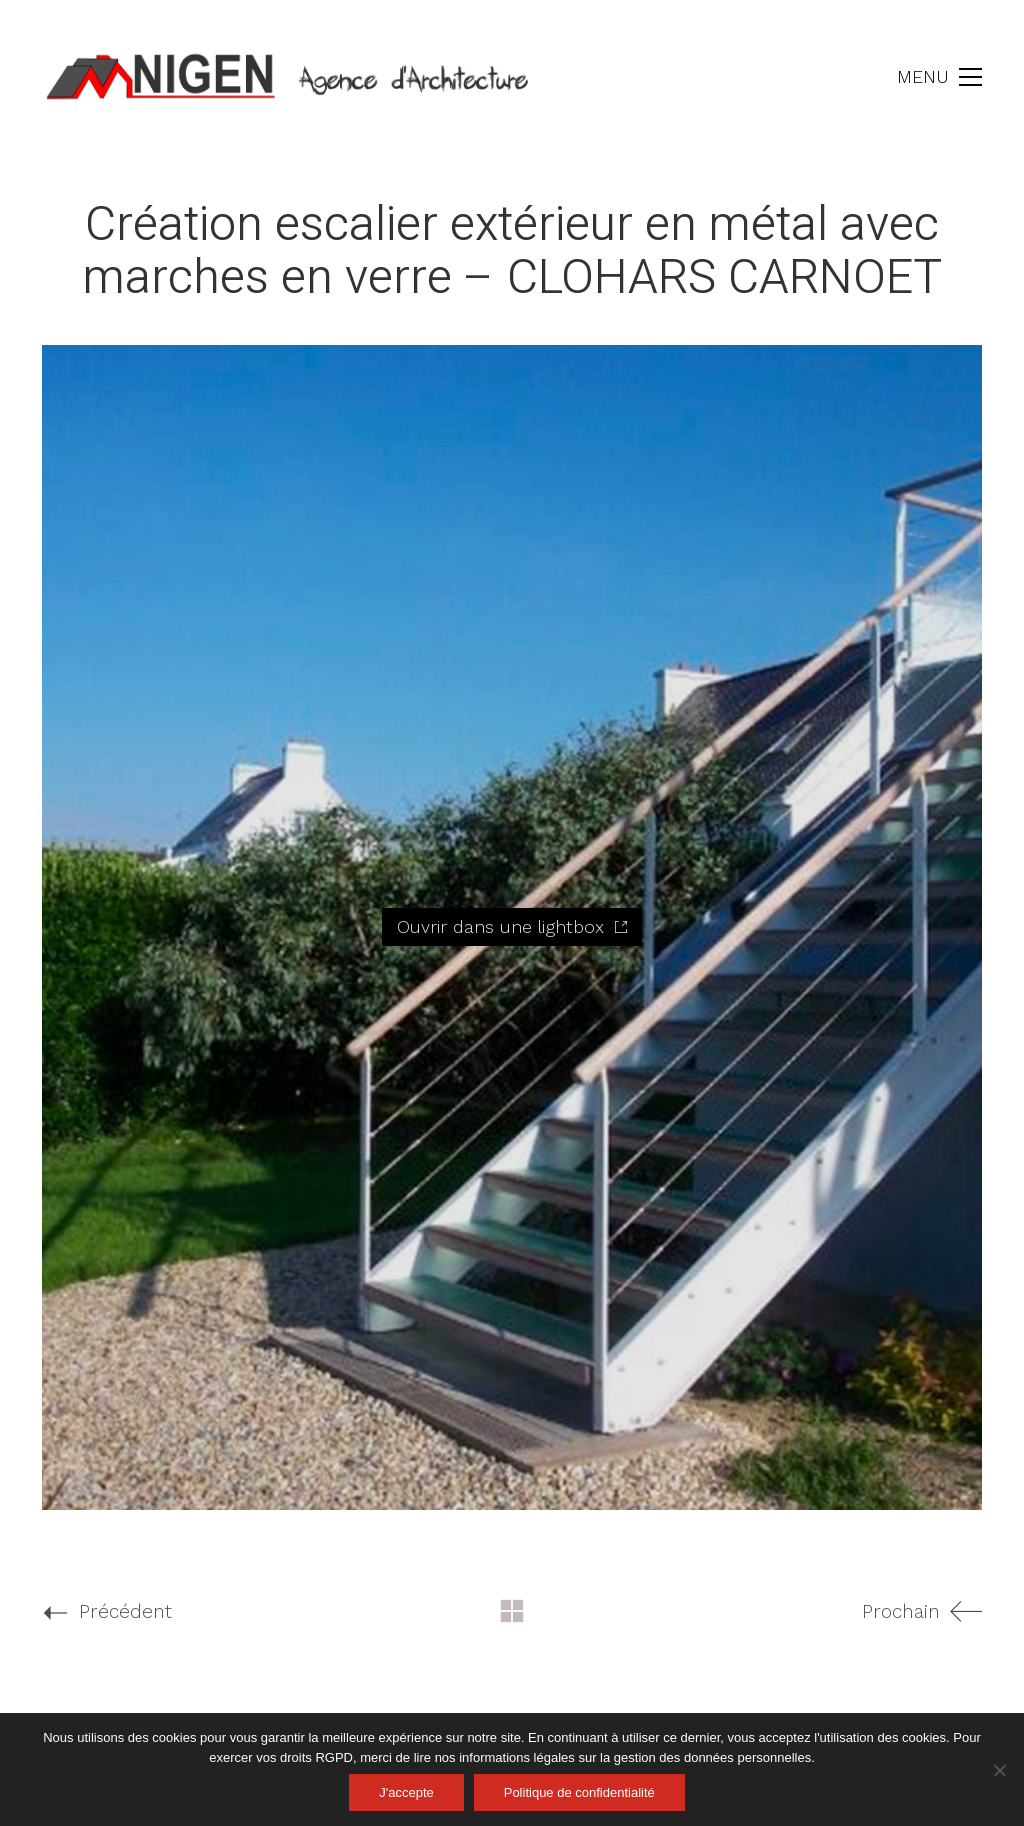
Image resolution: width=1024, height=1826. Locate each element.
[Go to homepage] (292, 77)
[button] (939, 77)
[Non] (999, 1770)
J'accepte (406, 1792)
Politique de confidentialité (579, 1792)
